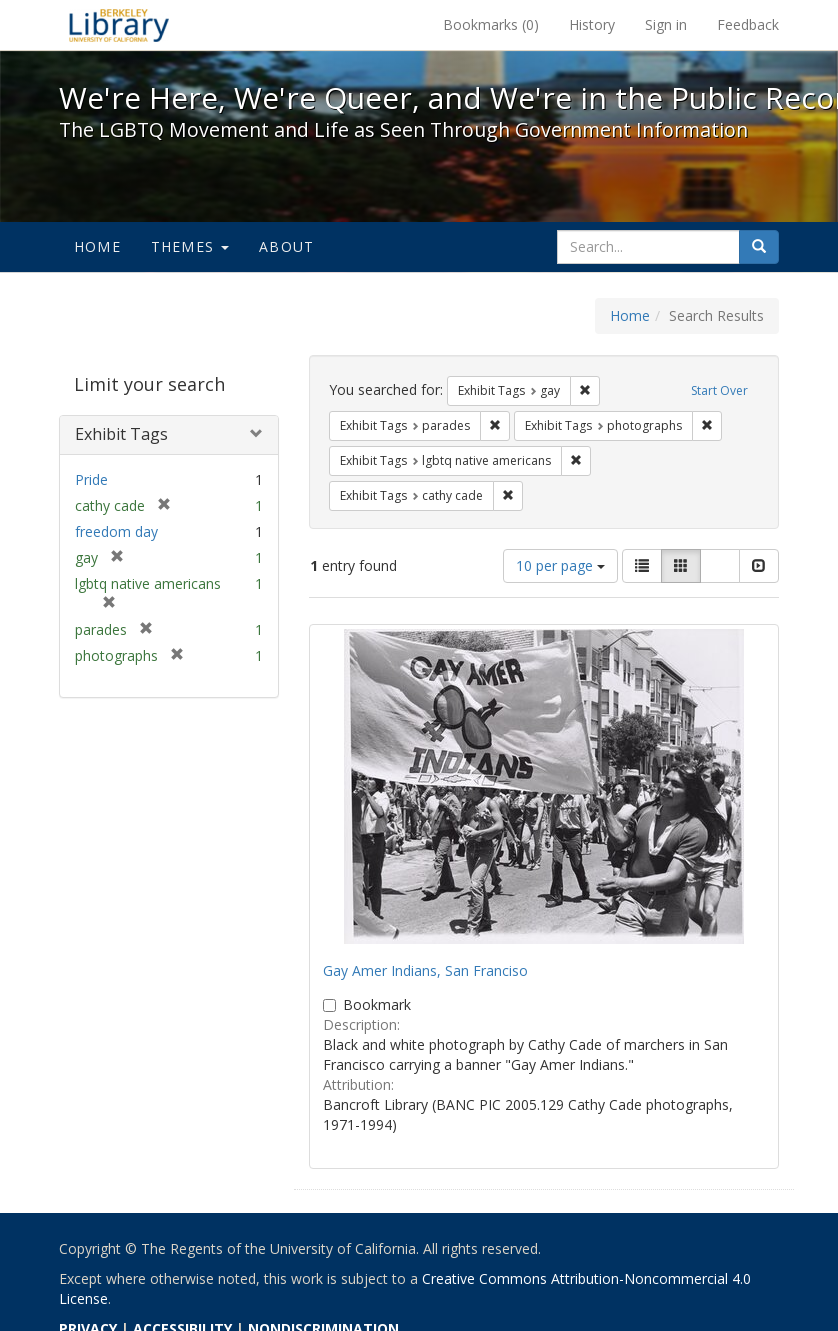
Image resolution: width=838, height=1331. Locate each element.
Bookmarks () (491, 24)
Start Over (719, 390)
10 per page (560, 565)
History (592, 24)
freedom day (116, 531)
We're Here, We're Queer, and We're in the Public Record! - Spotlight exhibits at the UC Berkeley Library (119, 25)
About (286, 246)
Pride (91, 479)
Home (97, 246)
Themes (190, 246)
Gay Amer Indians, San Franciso (425, 970)
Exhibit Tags (121, 434)
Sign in (666, 24)
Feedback (748, 24)
